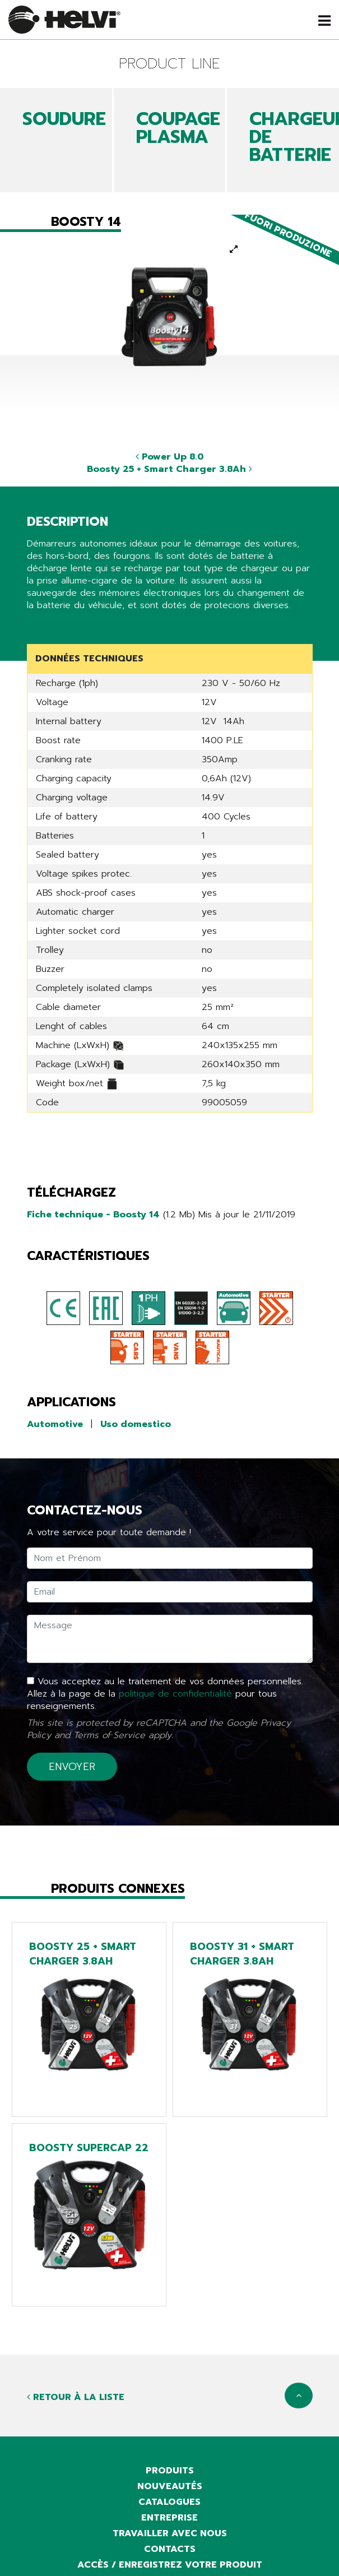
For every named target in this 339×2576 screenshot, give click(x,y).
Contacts (170, 2549)
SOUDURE (64, 119)
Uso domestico (135, 1424)
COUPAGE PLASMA (178, 128)
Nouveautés (169, 2486)
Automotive (55, 1424)
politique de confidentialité (175, 1694)
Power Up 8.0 (170, 457)
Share (39, 626)
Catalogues (169, 2502)
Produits (170, 2470)
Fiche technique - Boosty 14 (93, 1214)
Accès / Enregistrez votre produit (169, 2565)
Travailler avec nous (170, 2533)
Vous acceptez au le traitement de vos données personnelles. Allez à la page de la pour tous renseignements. (165, 1693)
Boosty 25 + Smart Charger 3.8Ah (169, 469)
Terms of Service (109, 1735)
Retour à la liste (75, 2397)
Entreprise (169, 2517)
